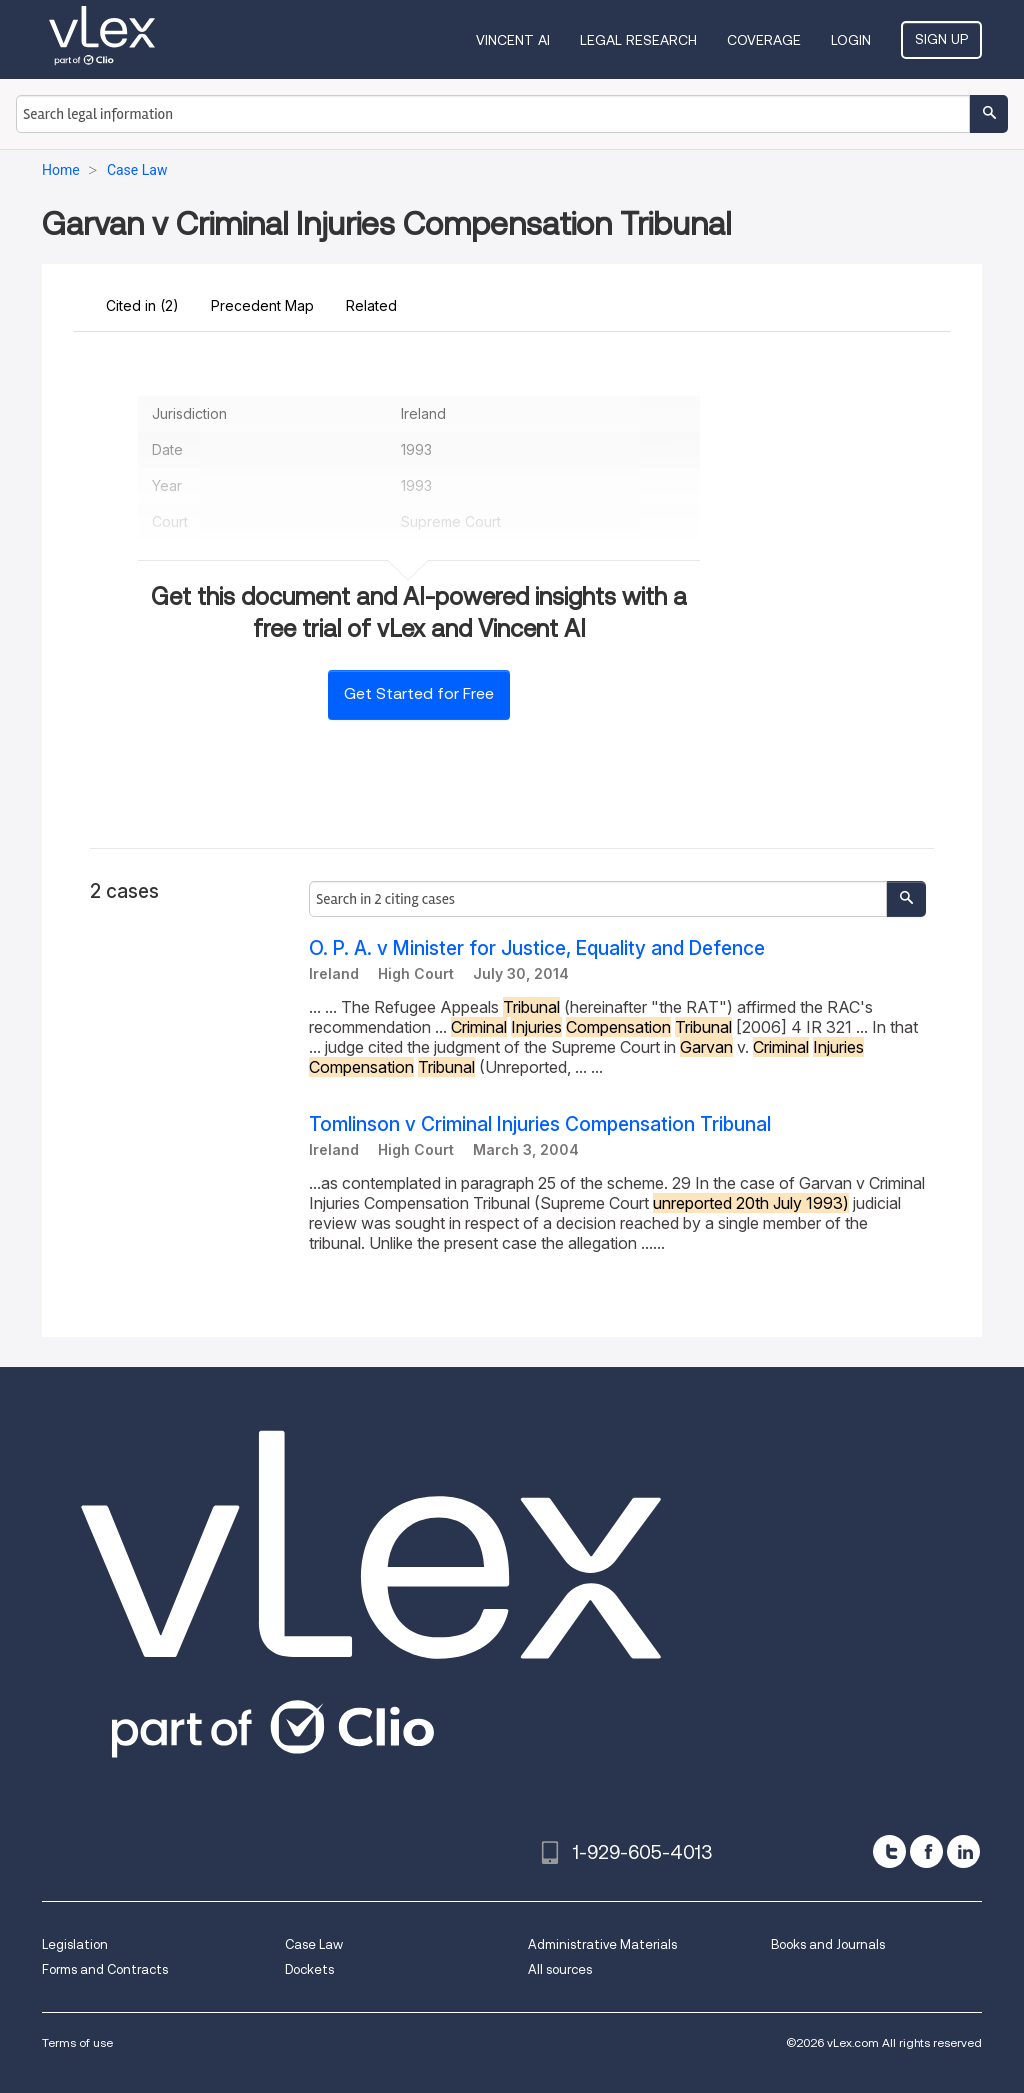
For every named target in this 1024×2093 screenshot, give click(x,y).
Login (851, 40)
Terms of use (77, 2042)
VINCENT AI (513, 40)
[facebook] (926, 1851)
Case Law (314, 1944)
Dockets (309, 1969)
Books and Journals (828, 1944)
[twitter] (889, 1851)
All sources (560, 1969)
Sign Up (941, 39)
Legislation (75, 1944)
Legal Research (638, 40)
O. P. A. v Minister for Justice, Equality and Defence (537, 948)
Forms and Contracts (105, 1969)
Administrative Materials (602, 1944)
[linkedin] (963, 1851)
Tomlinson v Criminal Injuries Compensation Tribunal (540, 1124)
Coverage (764, 40)
